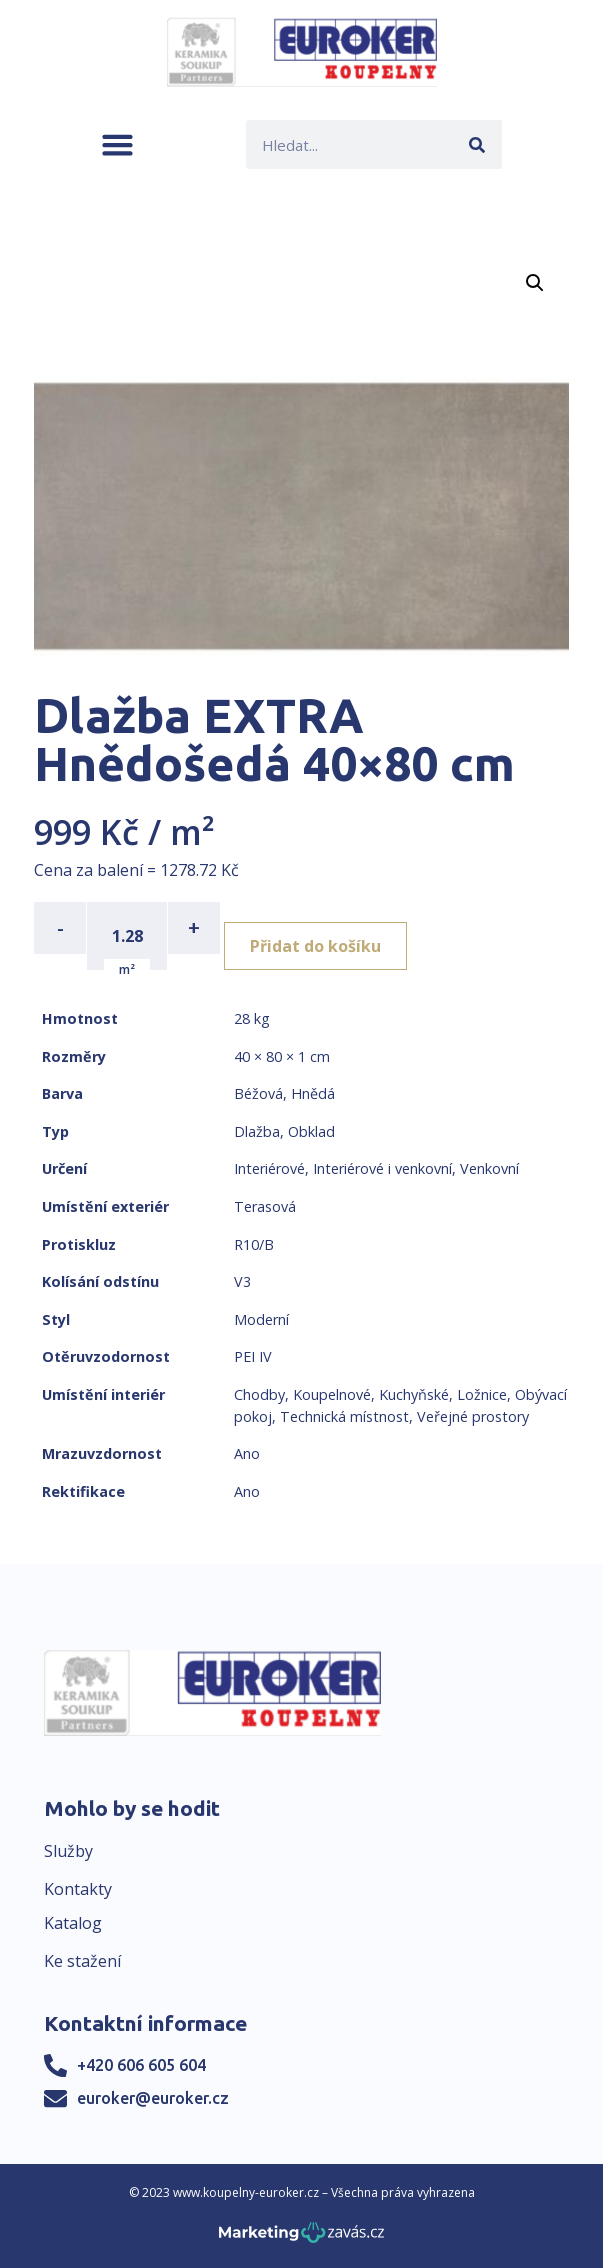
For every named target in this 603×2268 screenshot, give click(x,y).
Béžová (258, 1093)
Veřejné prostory (473, 1416)
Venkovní (489, 1168)
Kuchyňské (414, 1394)
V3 (242, 1281)
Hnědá (313, 1093)
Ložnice (482, 1394)
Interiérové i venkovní (382, 1168)
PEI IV (253, 1356)
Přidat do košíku (315, 946)
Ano (247, 1453)
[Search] (477, 144)
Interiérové (269, 1168)
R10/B (254, 1244)
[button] (117, 144)
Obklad (311, 1131)
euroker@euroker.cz (153, 2098)
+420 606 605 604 (141, 2065)
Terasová (265, 1206)
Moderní (261, 1319)
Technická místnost (344, 1416)
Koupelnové (332, 1394)
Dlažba (257, 1131)
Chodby (259, 1394)
